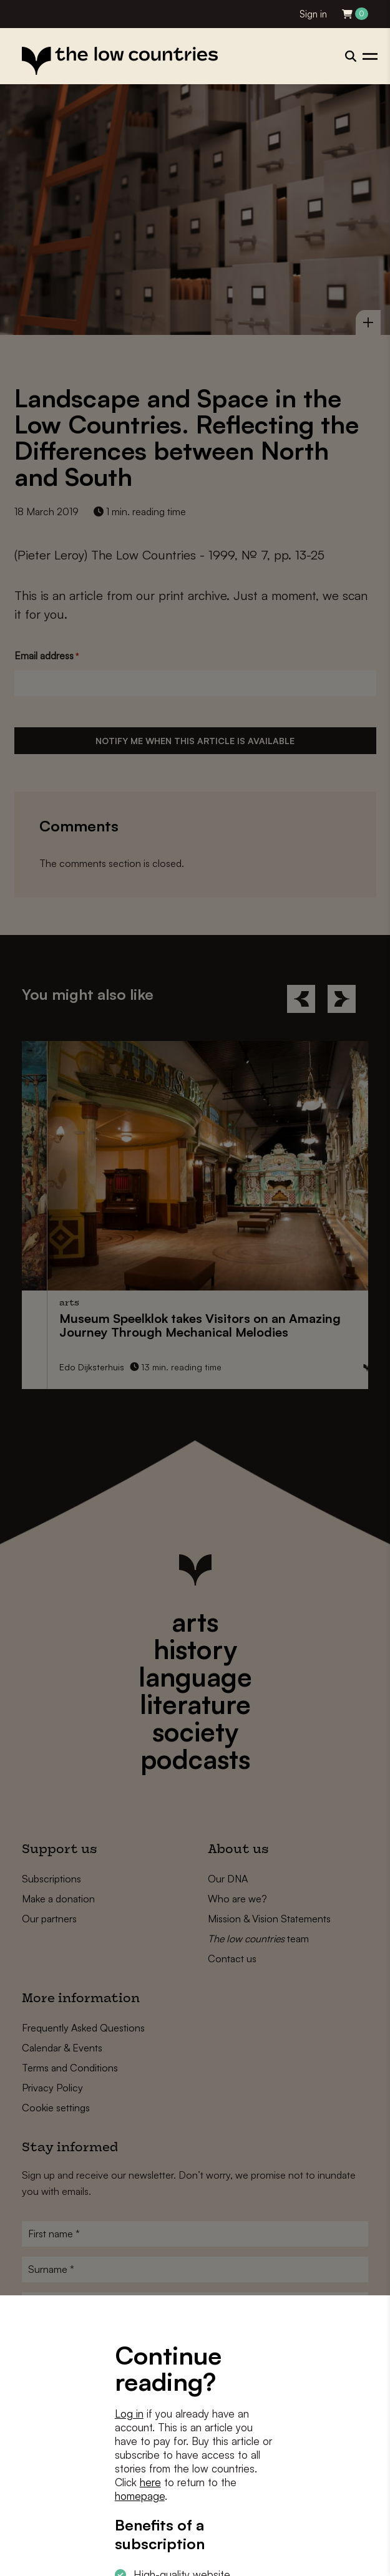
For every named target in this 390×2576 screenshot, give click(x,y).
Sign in (313, 14)
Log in (129, 2413)
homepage (140, 2495)
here (150, 2482)
